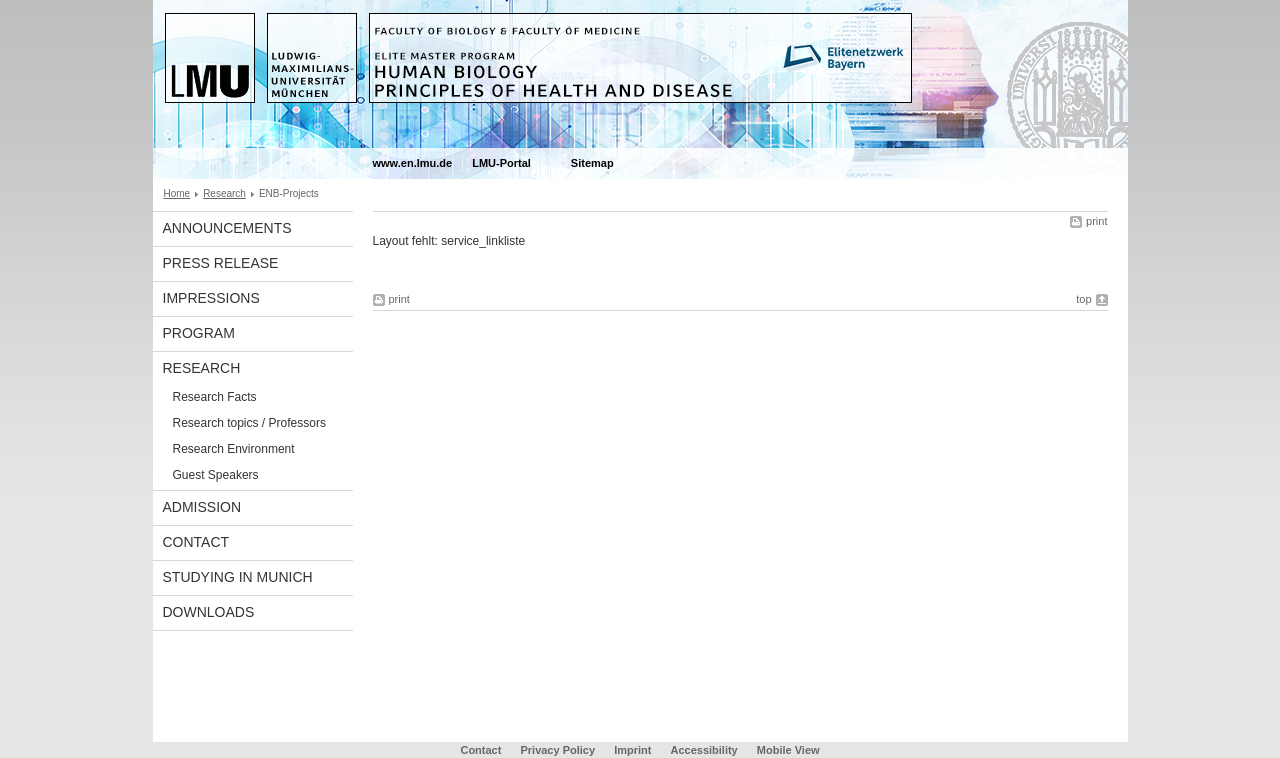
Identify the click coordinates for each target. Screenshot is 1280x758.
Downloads (209, 612)
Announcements (227, 228)
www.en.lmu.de (413, 163)
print (1096, 221)
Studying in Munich (238, 577)
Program (199, 333)
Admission (202, 507)
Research (224, 193)
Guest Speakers (216, 475)
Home (177, 193)
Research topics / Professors (249, 423)
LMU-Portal (501, 163)
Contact (196, 542)
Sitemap (592, 163)
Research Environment (234, 449)
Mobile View (788, 750)
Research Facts (215, 397)
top (1083, 299)
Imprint (632, 750)
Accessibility (705, 750)
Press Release (221, 263)
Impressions (211, 298)
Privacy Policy (557, 750)
